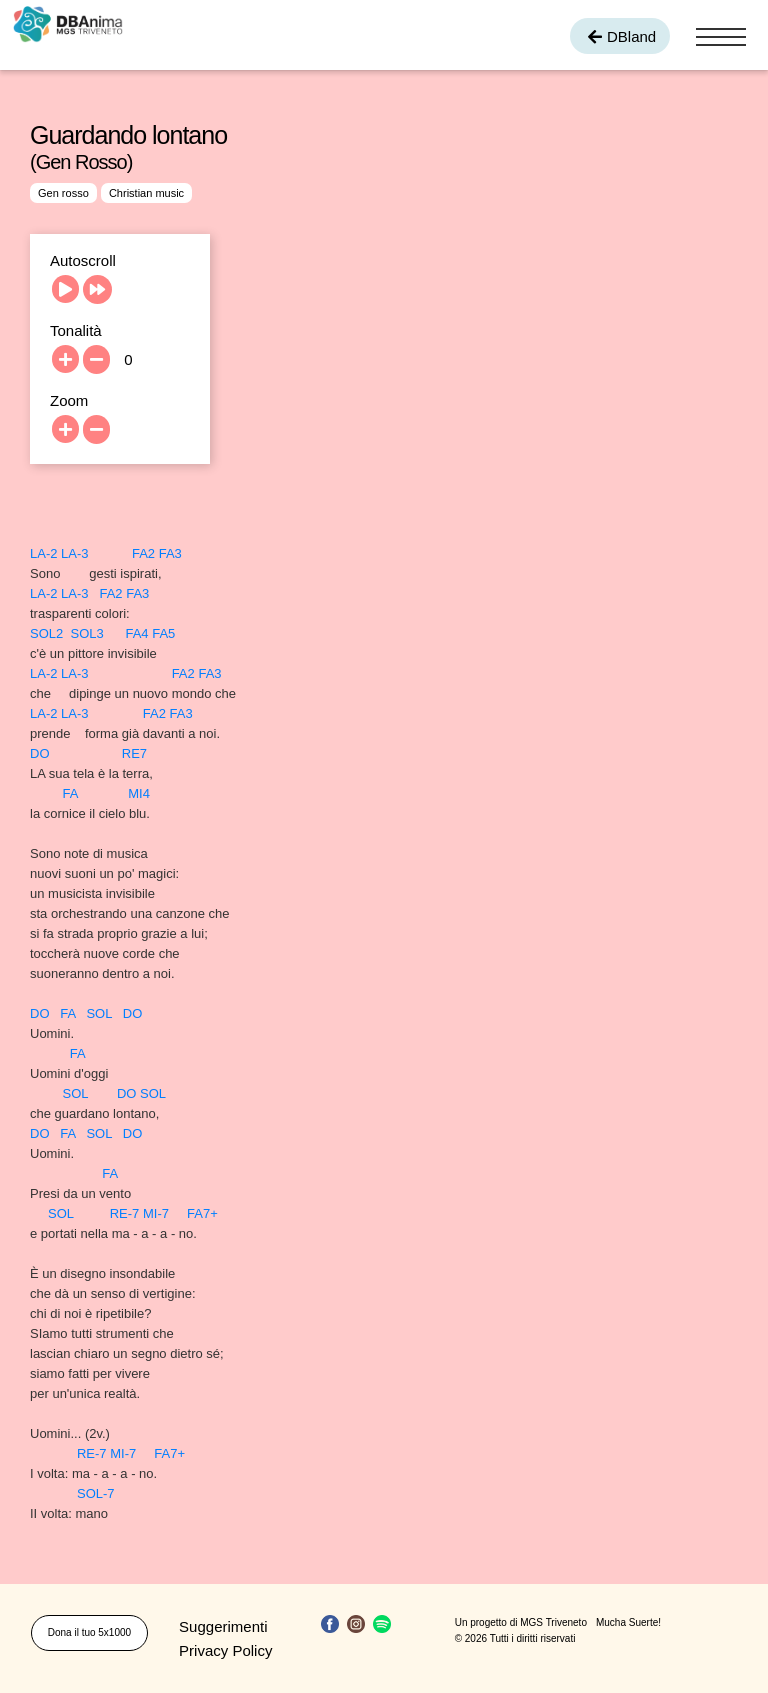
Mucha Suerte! (628, 1622)
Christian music (146, 193)
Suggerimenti (223, 1626)
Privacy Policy (225, 1650)
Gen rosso (63, 193)
